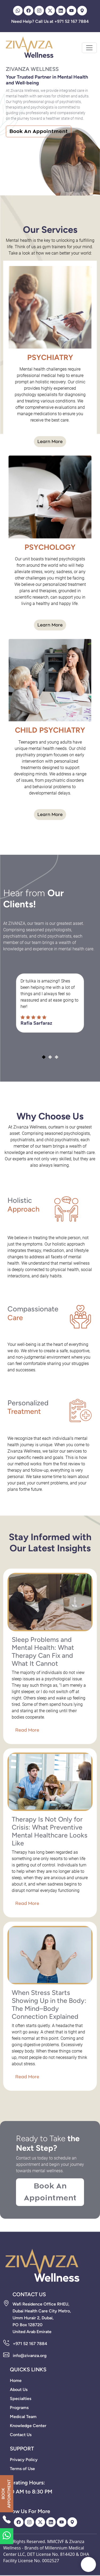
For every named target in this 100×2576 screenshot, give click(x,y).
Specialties (20, 2398)
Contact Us (20, 2434)
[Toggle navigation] (89, 47)
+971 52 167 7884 (30, 2343)
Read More (27, 1730)
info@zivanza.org (30, 2355)
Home (16, 2380)
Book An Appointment (38, 131)
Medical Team (23, 2416)
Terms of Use (22, 2468)
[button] (44, 1057)
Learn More (50, 441)
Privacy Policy (24, 2459)
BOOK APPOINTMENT (6, 2493)
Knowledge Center (28, 2425)
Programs (19, 2407)
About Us (18, 2389)
